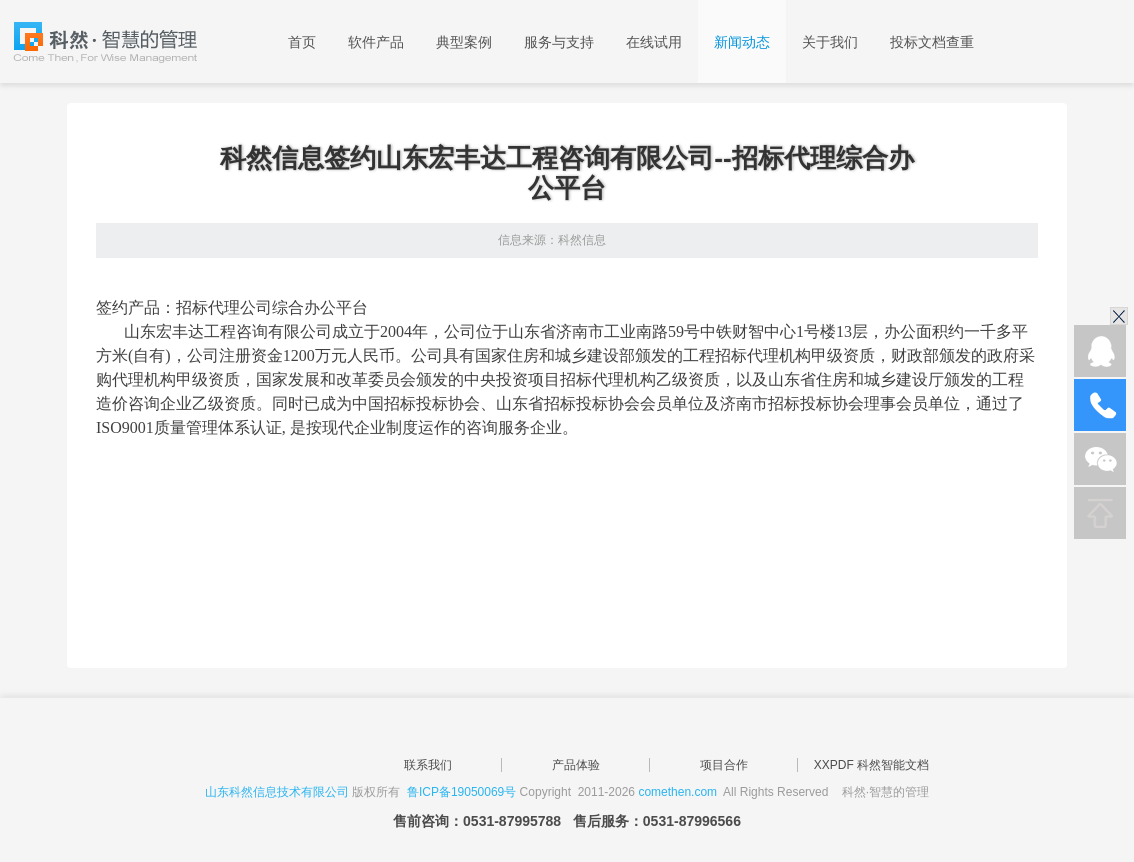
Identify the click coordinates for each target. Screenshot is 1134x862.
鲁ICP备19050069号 (461, 792)
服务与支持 (559, 42)
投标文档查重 (932, 42)
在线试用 (654, 42)
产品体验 (576, 765)
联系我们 (428, 765)
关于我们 (830, 42)
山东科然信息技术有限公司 (277, 792)
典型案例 (464, 42)
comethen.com (677, 792)
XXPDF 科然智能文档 (871, 765)
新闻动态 (742, 42)
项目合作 (724, 765)
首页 (302, 42)
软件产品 (376, 42)
